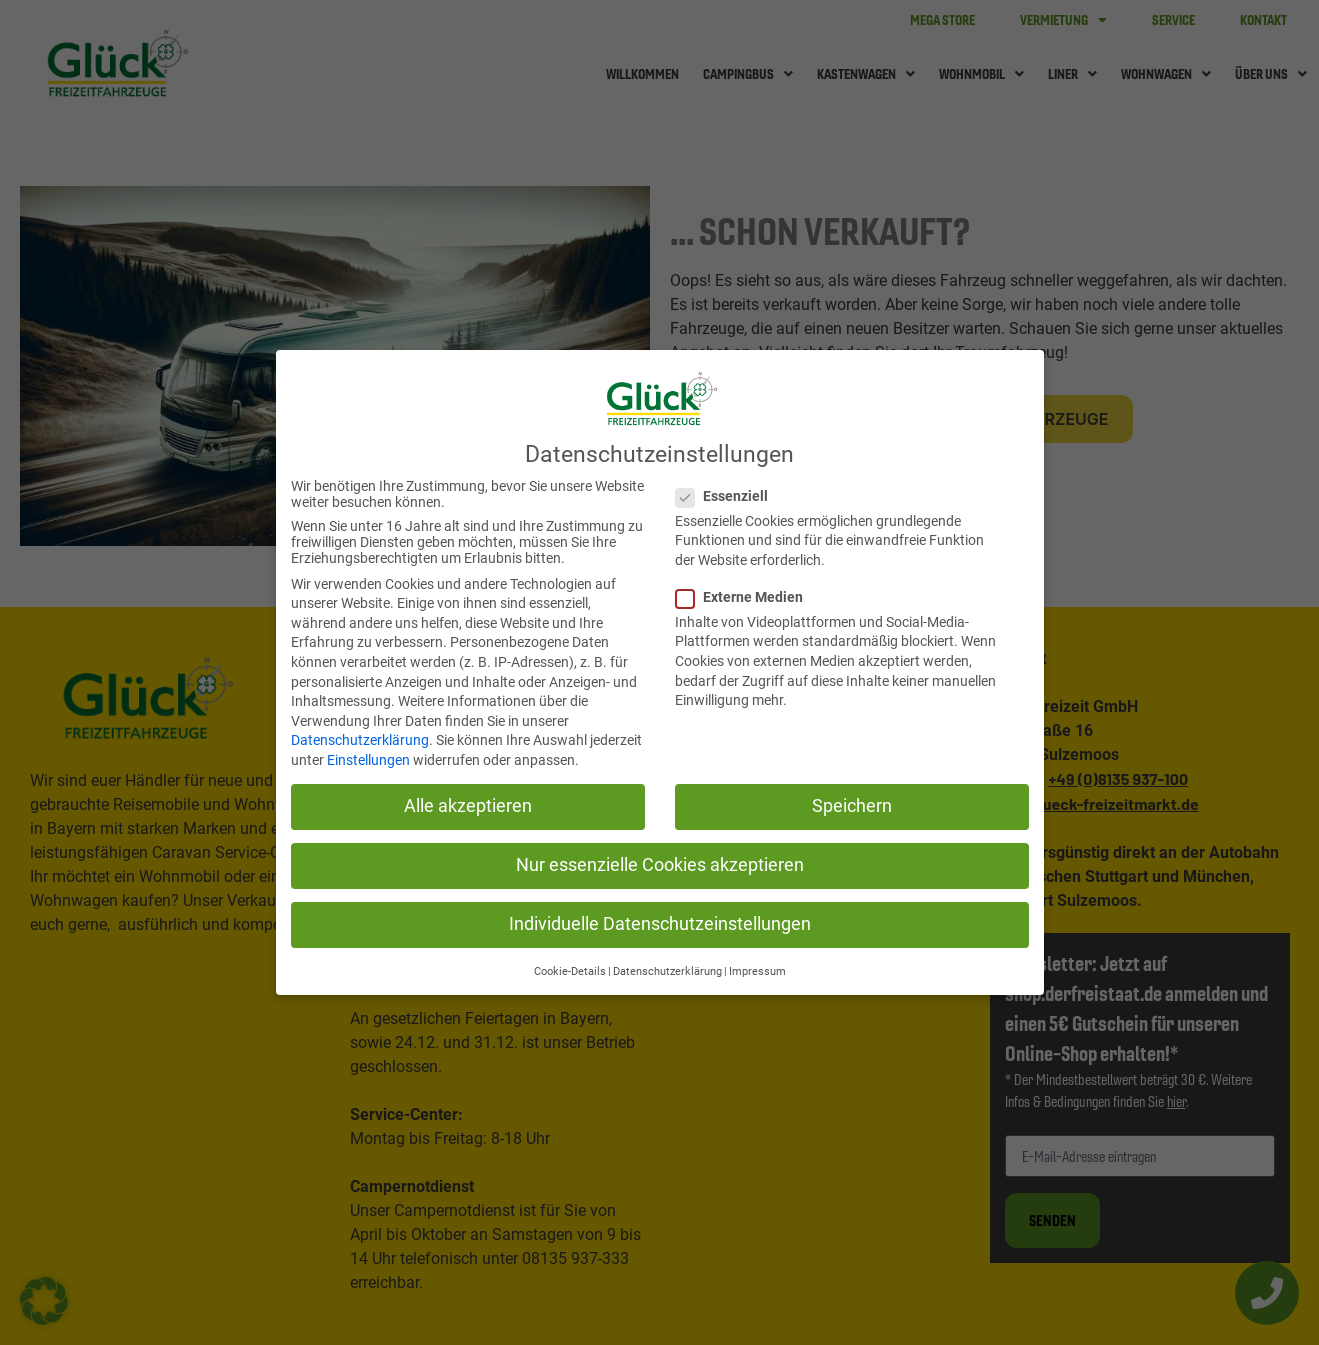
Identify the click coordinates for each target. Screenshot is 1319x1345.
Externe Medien (740, 593)
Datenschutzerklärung (360, 737)
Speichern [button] (852, 802)
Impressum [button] (757, 967)
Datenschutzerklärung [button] (667, 967)
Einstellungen (368, 756)
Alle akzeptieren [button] (468, 802)
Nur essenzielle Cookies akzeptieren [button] (660, 861)
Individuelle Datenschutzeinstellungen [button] (660, 921)
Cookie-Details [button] (570, 967)
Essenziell (722, 492)
